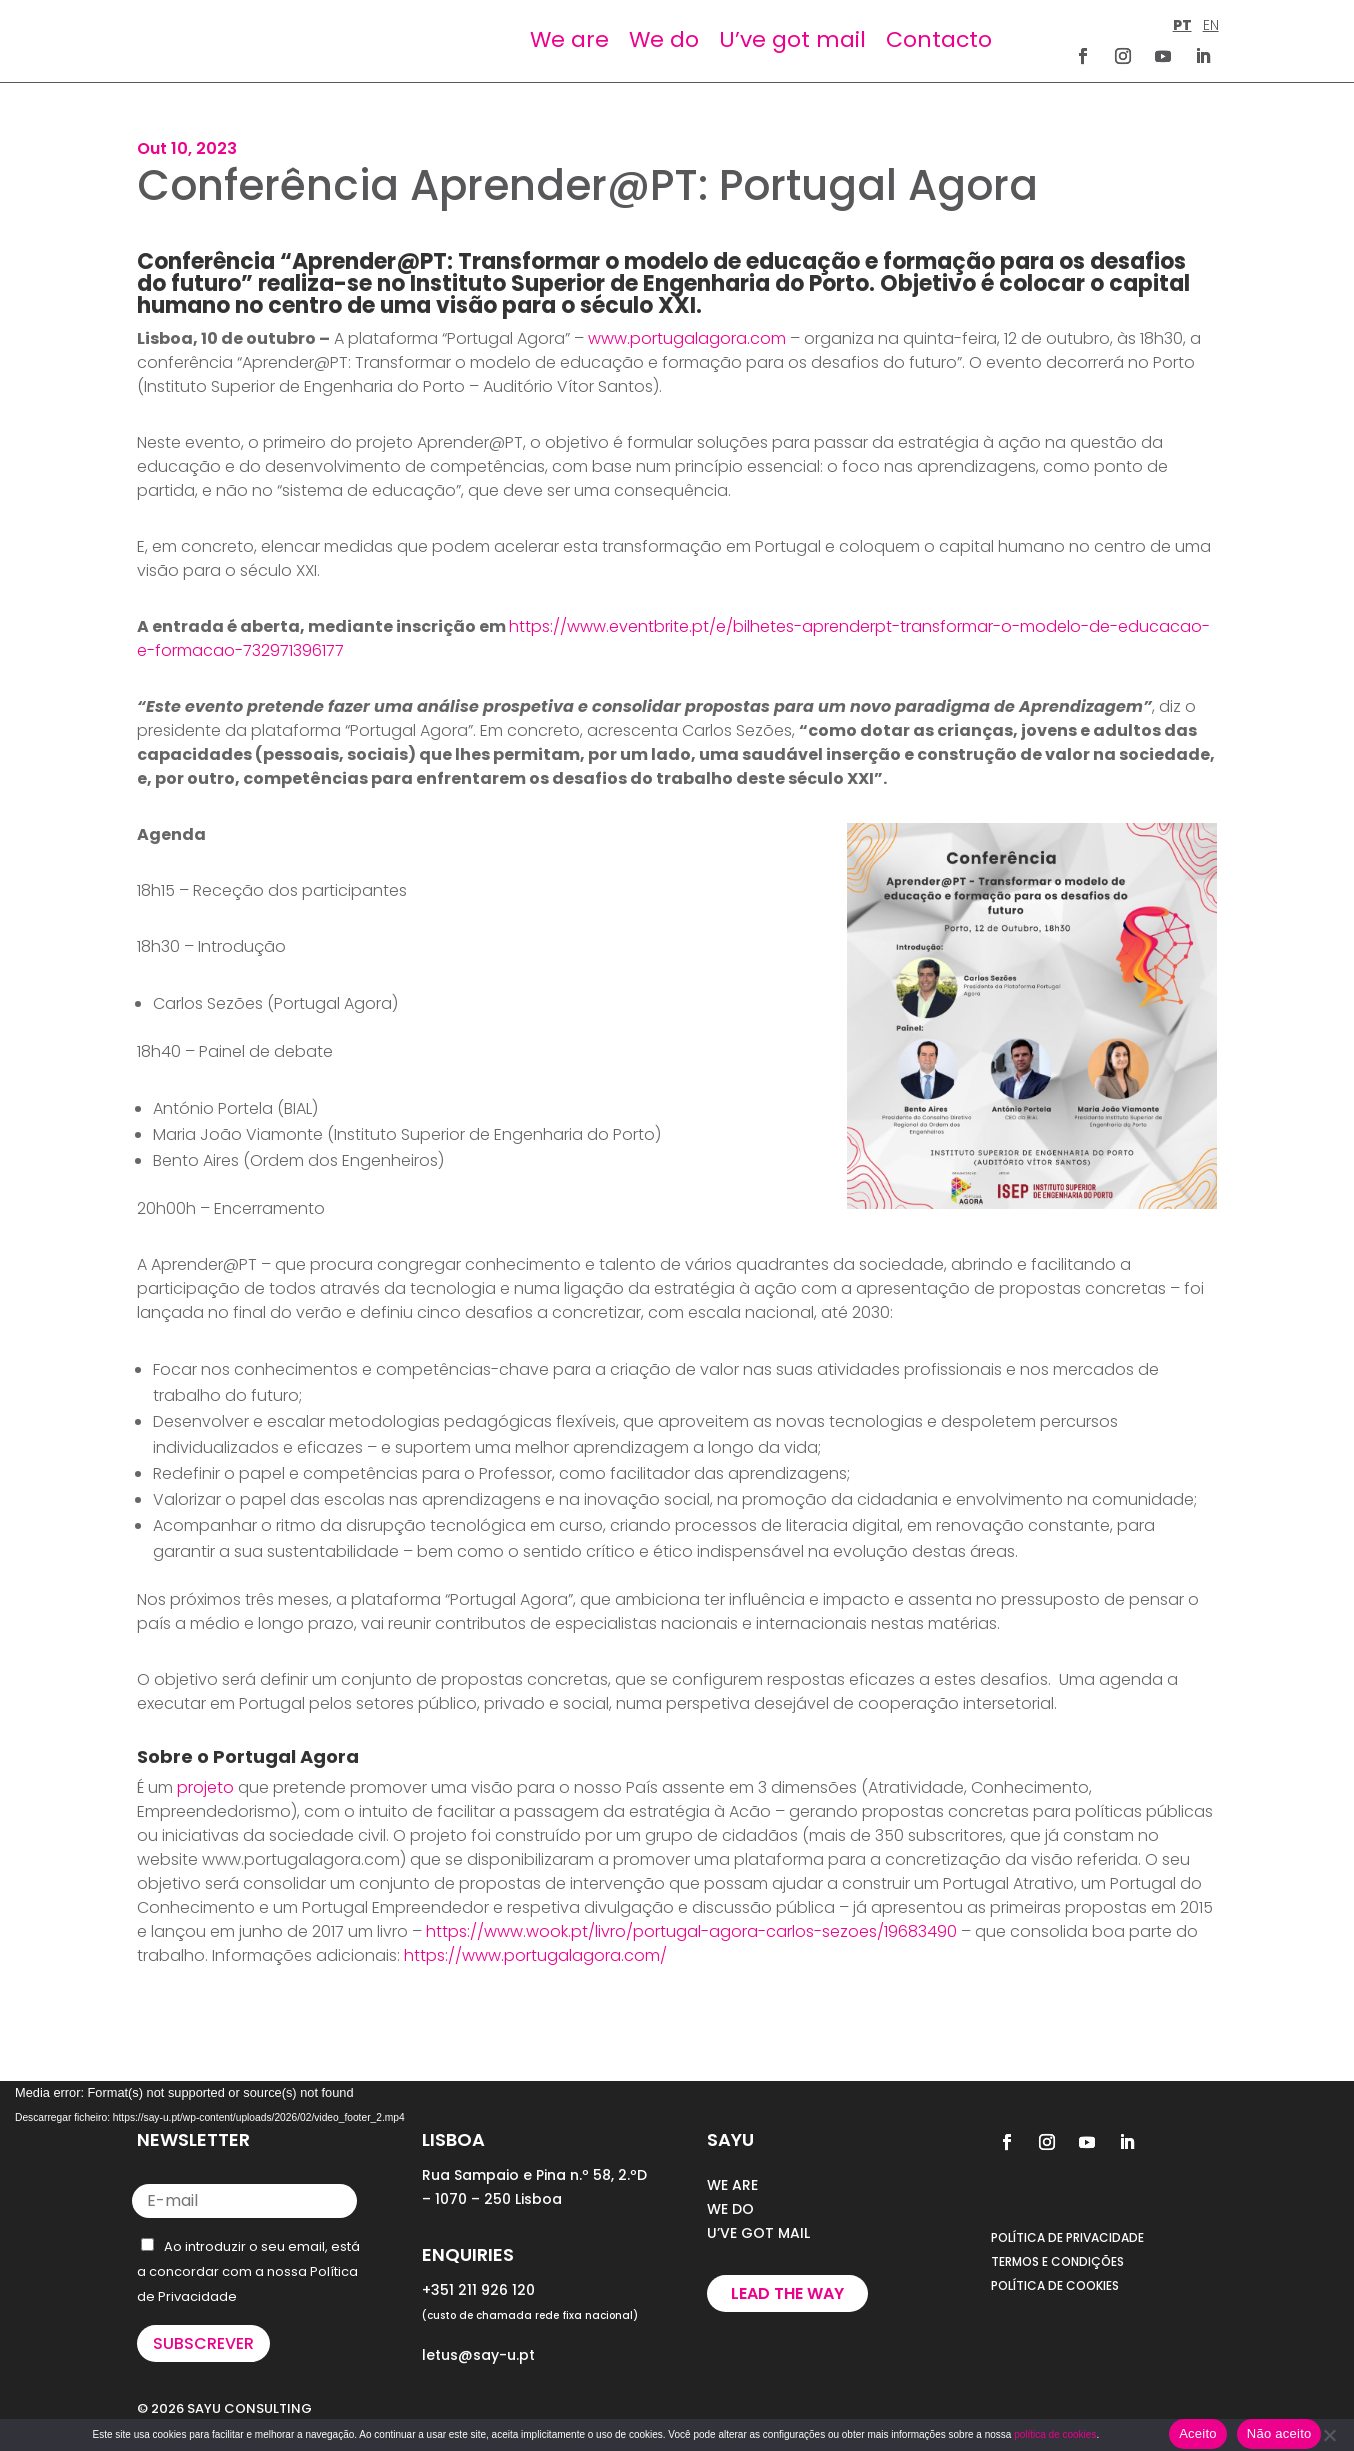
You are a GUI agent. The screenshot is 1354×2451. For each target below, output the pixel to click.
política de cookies (1055, 2434)
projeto (205, 1787)
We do (664, 39)
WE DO (730, 2209)
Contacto (939, 39)
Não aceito (1279, 2433)
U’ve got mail (792, 39)
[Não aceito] (1329, 2435)
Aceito (1198, 2433)
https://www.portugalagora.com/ (535, 1955)
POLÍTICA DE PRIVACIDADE (1067, 2237)
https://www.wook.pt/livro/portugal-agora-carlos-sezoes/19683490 (691, 1931)
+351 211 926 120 (478, 2290)
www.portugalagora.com (687, 338)
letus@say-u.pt (478, 2355)
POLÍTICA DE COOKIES (1055, 2285)
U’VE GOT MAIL (758, 2233)
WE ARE (732, 2185)
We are (569, 39)
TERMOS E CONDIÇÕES (1057, 2261)
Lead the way (787, 2293)
